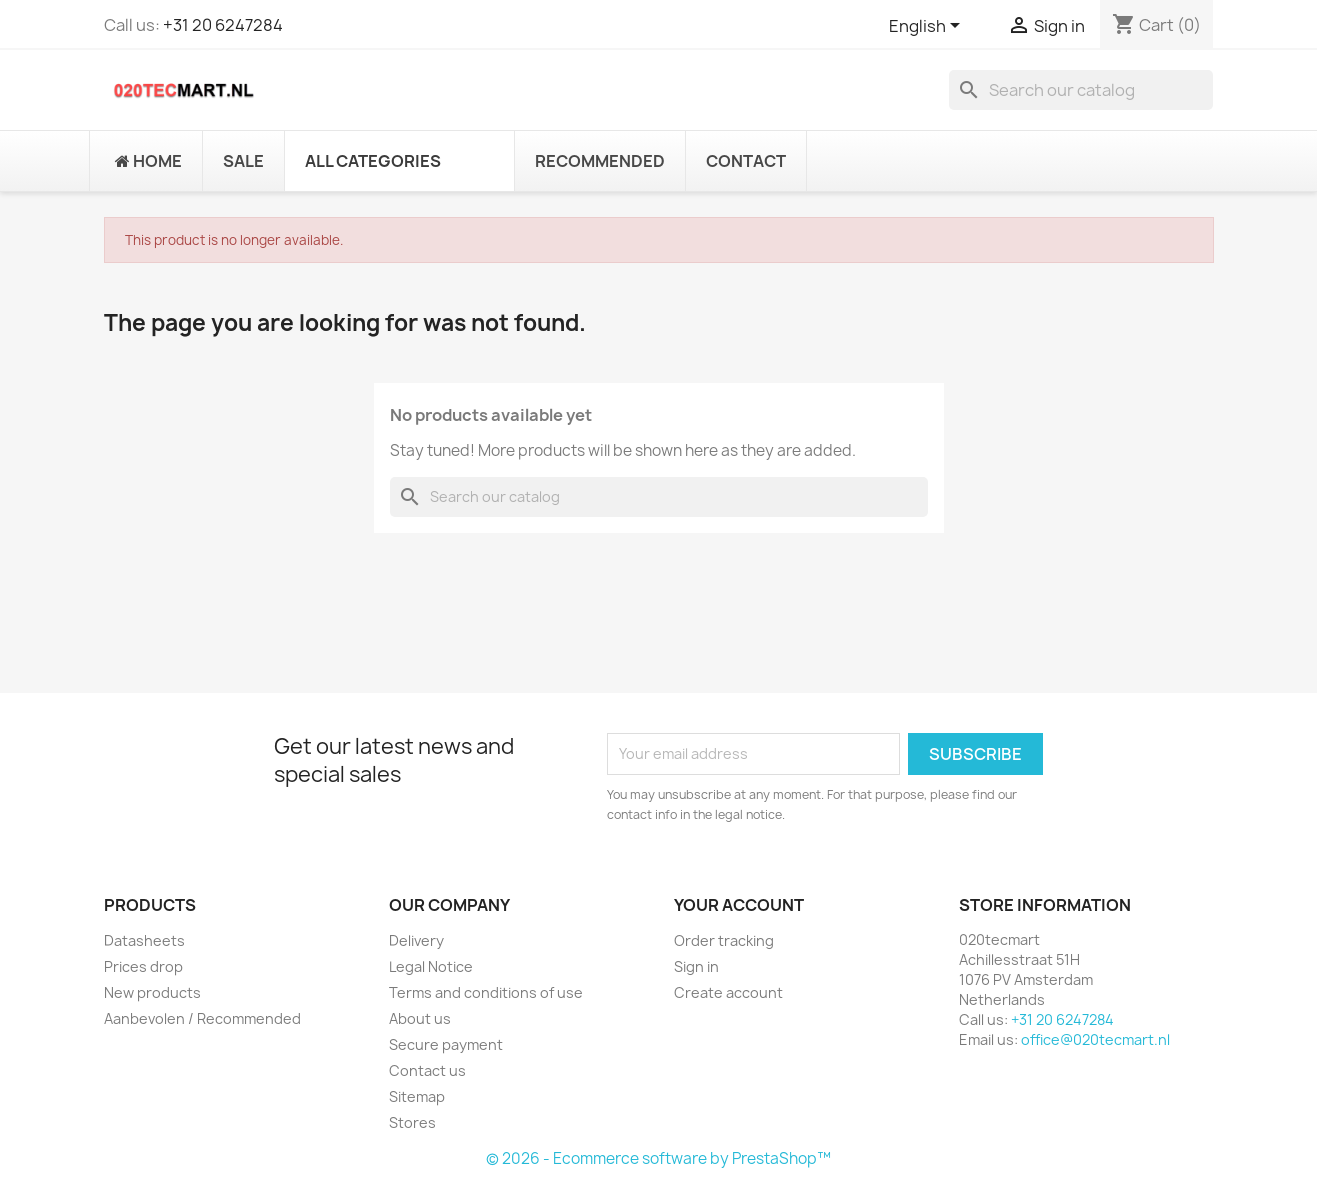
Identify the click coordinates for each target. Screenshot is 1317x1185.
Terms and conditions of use (486, 992)
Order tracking (724, 940)
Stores (412, 1122)
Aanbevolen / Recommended (202, 1018)
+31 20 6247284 (223, 25)
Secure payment (446, 1044)
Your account (739, 905)
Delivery (416, 940)
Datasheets (144, 940)
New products (152, 992)
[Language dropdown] (928, 27)
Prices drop (143, 966)
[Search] (1081, 90)
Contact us (427, 1070)
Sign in (696, 966)
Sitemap (417, 1096)
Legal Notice (431, 966)
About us (420, 1018)
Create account (728, 992)
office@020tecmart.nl (1095, 1039)
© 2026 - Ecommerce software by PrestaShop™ (658, 1158)
